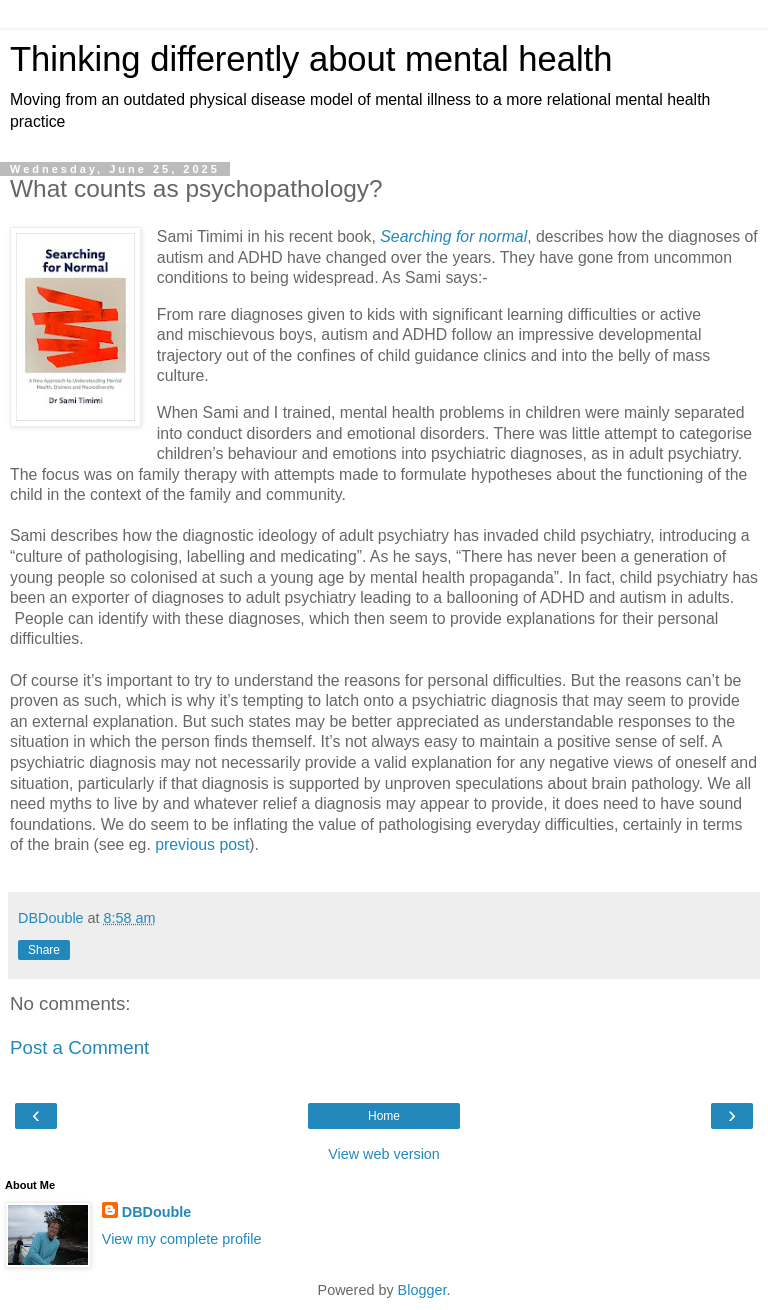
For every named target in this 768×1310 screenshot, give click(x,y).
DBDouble (157, 1212)
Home (384, 1116)
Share (44, 950)
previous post (202, 844)
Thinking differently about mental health (311, 59)
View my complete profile (182, 1239)
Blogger (422, 1290)
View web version (384, 1154)
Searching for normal (453, 236)
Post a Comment (79, 1047)
